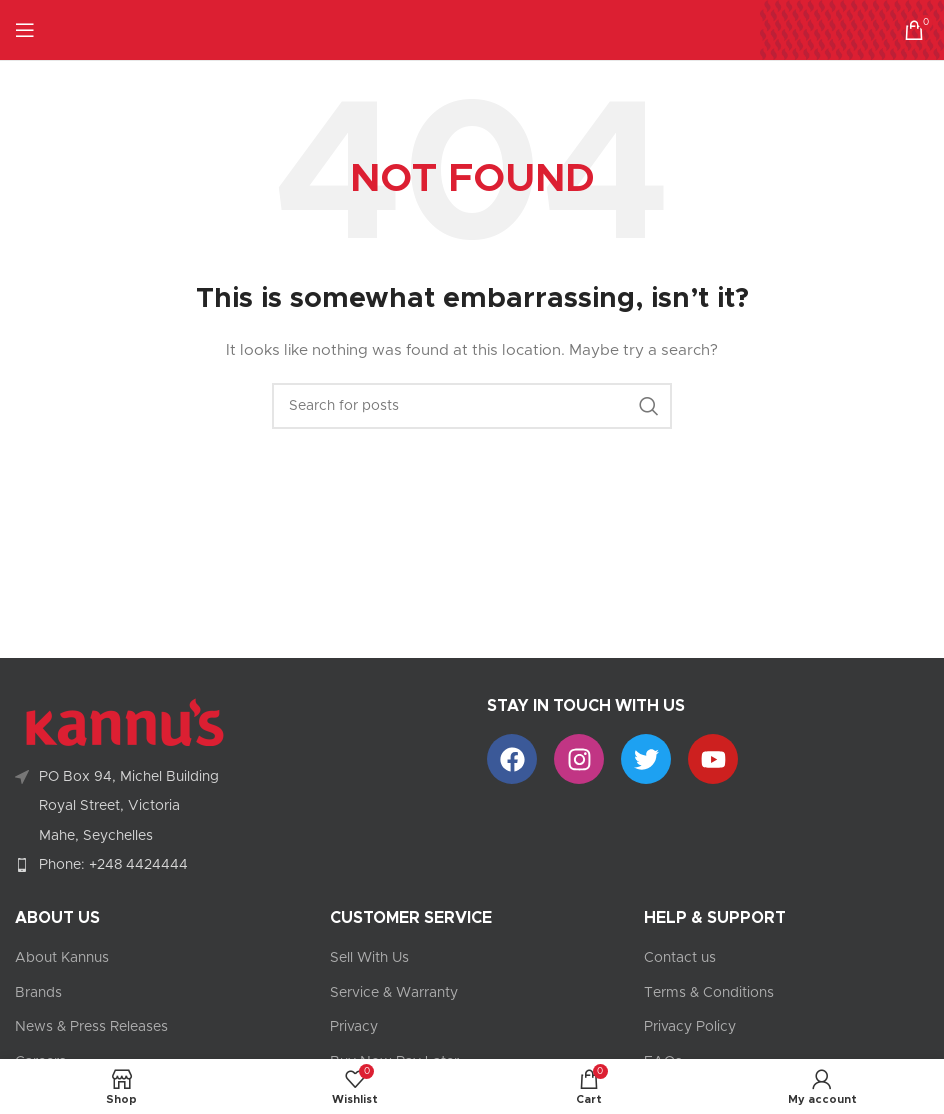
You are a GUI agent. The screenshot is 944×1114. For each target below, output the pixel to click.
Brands (38, 993)
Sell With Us (369, 958)
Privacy (354, 1027)
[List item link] (236, 865)
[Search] (472, 406)
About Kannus (62, 958)
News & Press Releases (91, 1027)
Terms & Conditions (709, 993)
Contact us (680, 958)
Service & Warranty (394, 993)
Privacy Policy (690, 1027)
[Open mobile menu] (25, 30)
